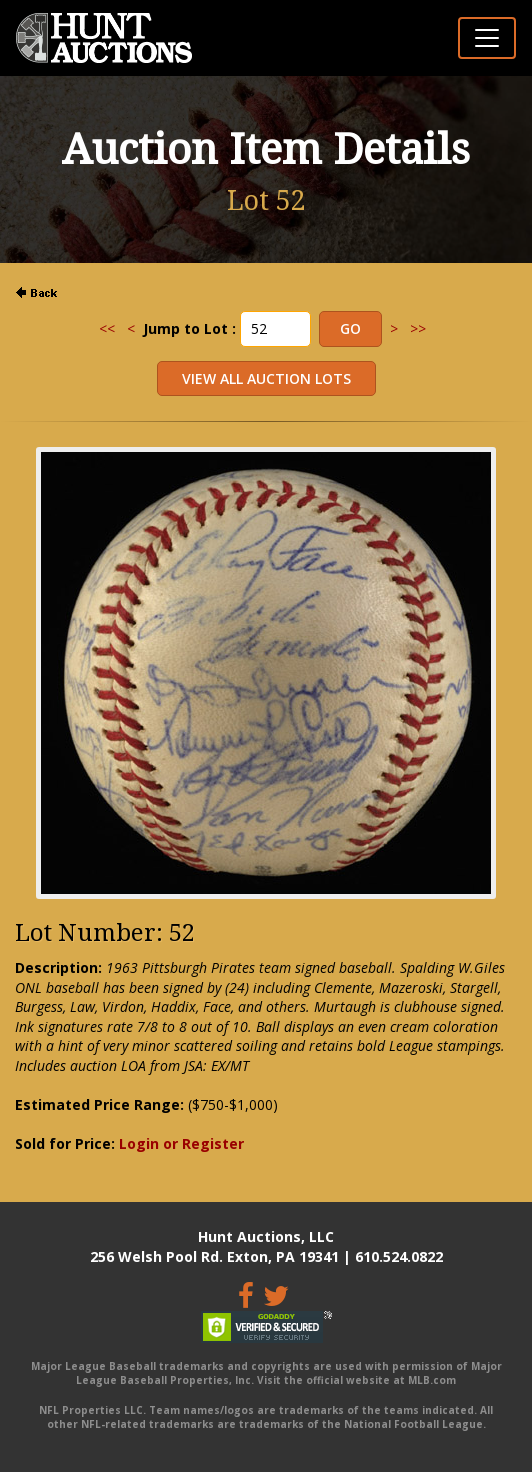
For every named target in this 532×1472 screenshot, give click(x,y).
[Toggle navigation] (487, 38)
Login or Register (181, 1143)
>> (418, 328)
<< (107, 328)
